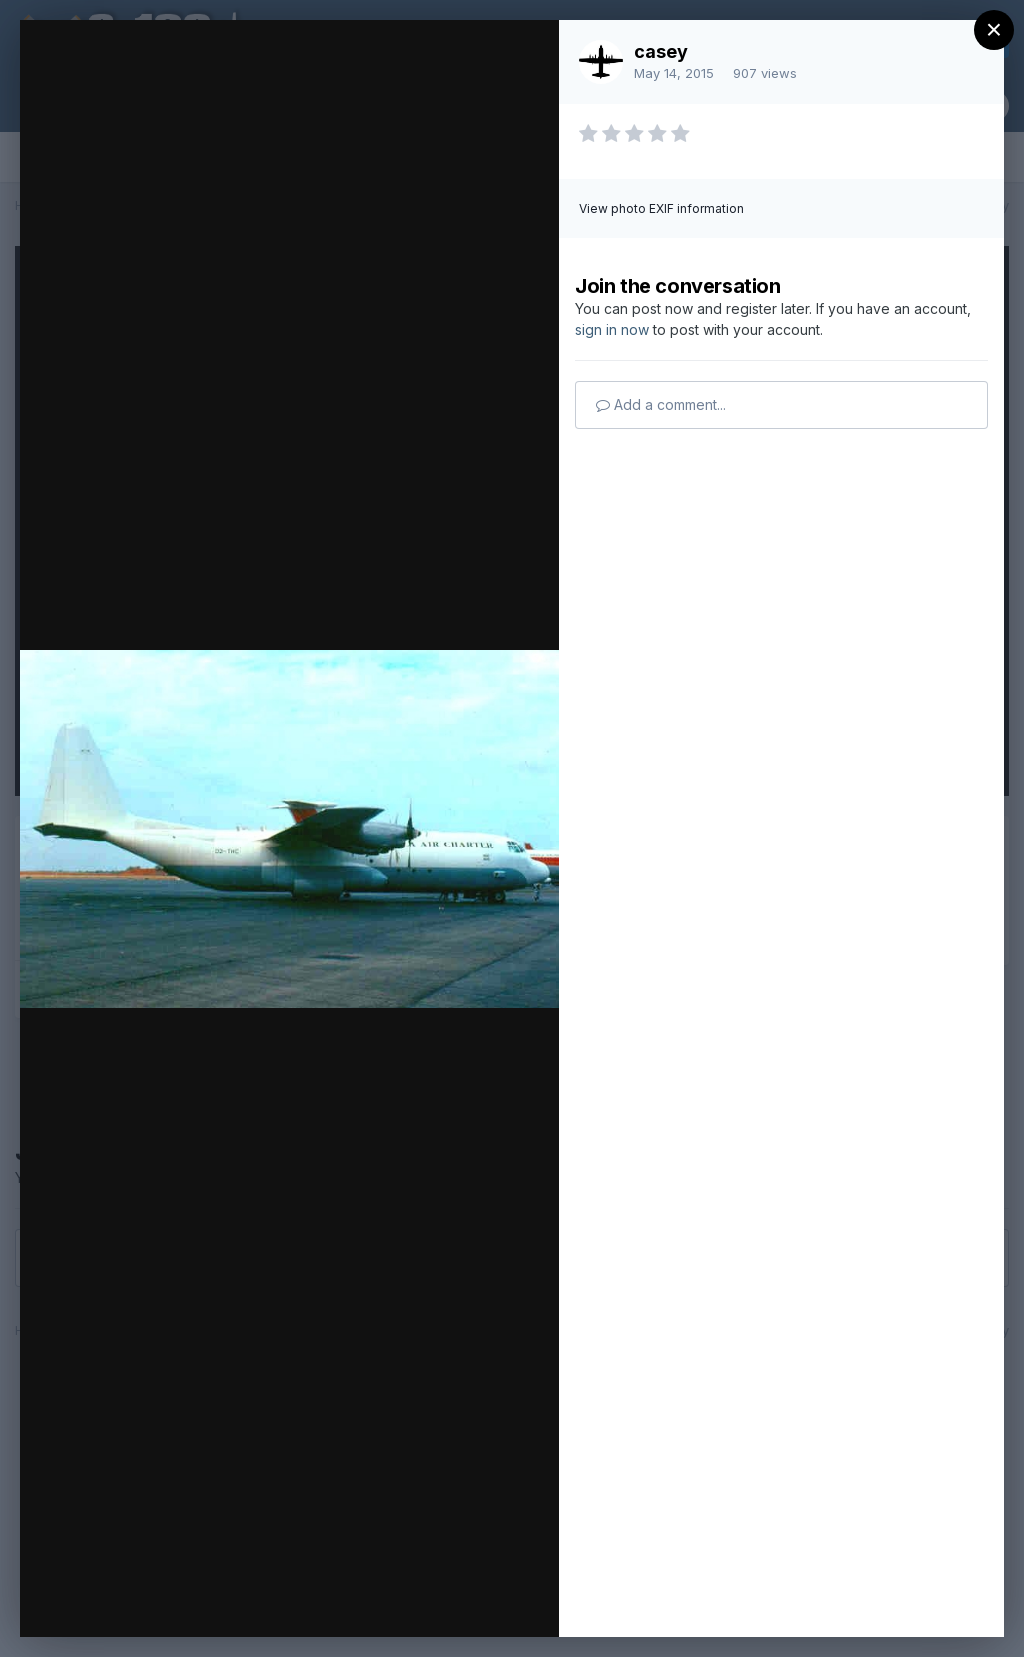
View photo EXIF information (661, 208)
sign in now (612, 329)
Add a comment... (661, 404)
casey (661, 51)
